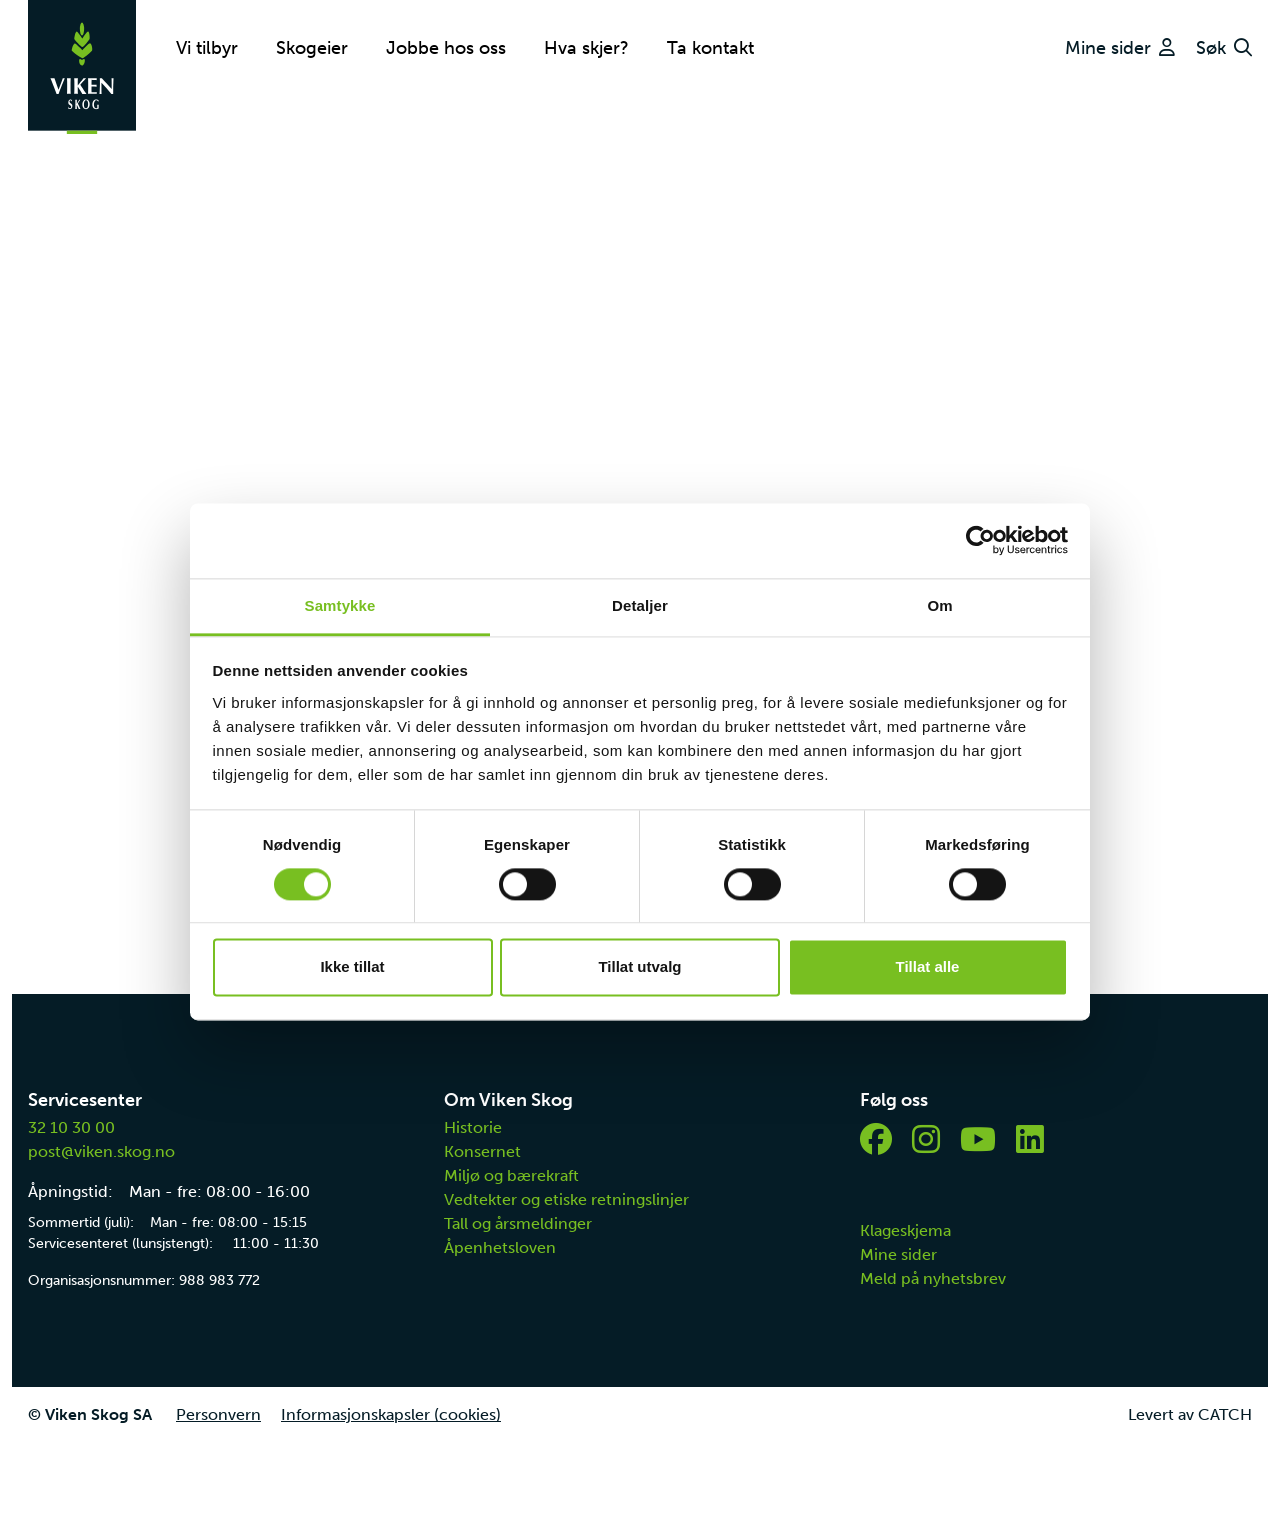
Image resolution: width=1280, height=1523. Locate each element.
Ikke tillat (352, 967)
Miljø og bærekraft (511, 1175)
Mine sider (898, 1254)
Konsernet (482, 1151)
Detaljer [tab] (640, 605)
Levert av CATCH (1190, 1414)
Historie (473, 1127)
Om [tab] (939, 605)
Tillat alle (928, 967)
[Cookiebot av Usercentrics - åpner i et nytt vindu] (980, 540)
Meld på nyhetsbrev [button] (933, 1278)
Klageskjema (905, 1230)
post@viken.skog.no (101, 1151)
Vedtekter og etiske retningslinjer (566, 1199)
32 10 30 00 (71, 1127)
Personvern (218, 1414)
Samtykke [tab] (340, 605)
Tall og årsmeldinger (518, 1223)
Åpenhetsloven (500, 1247)
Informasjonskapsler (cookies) (391, 1414)
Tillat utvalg (639, 967)
